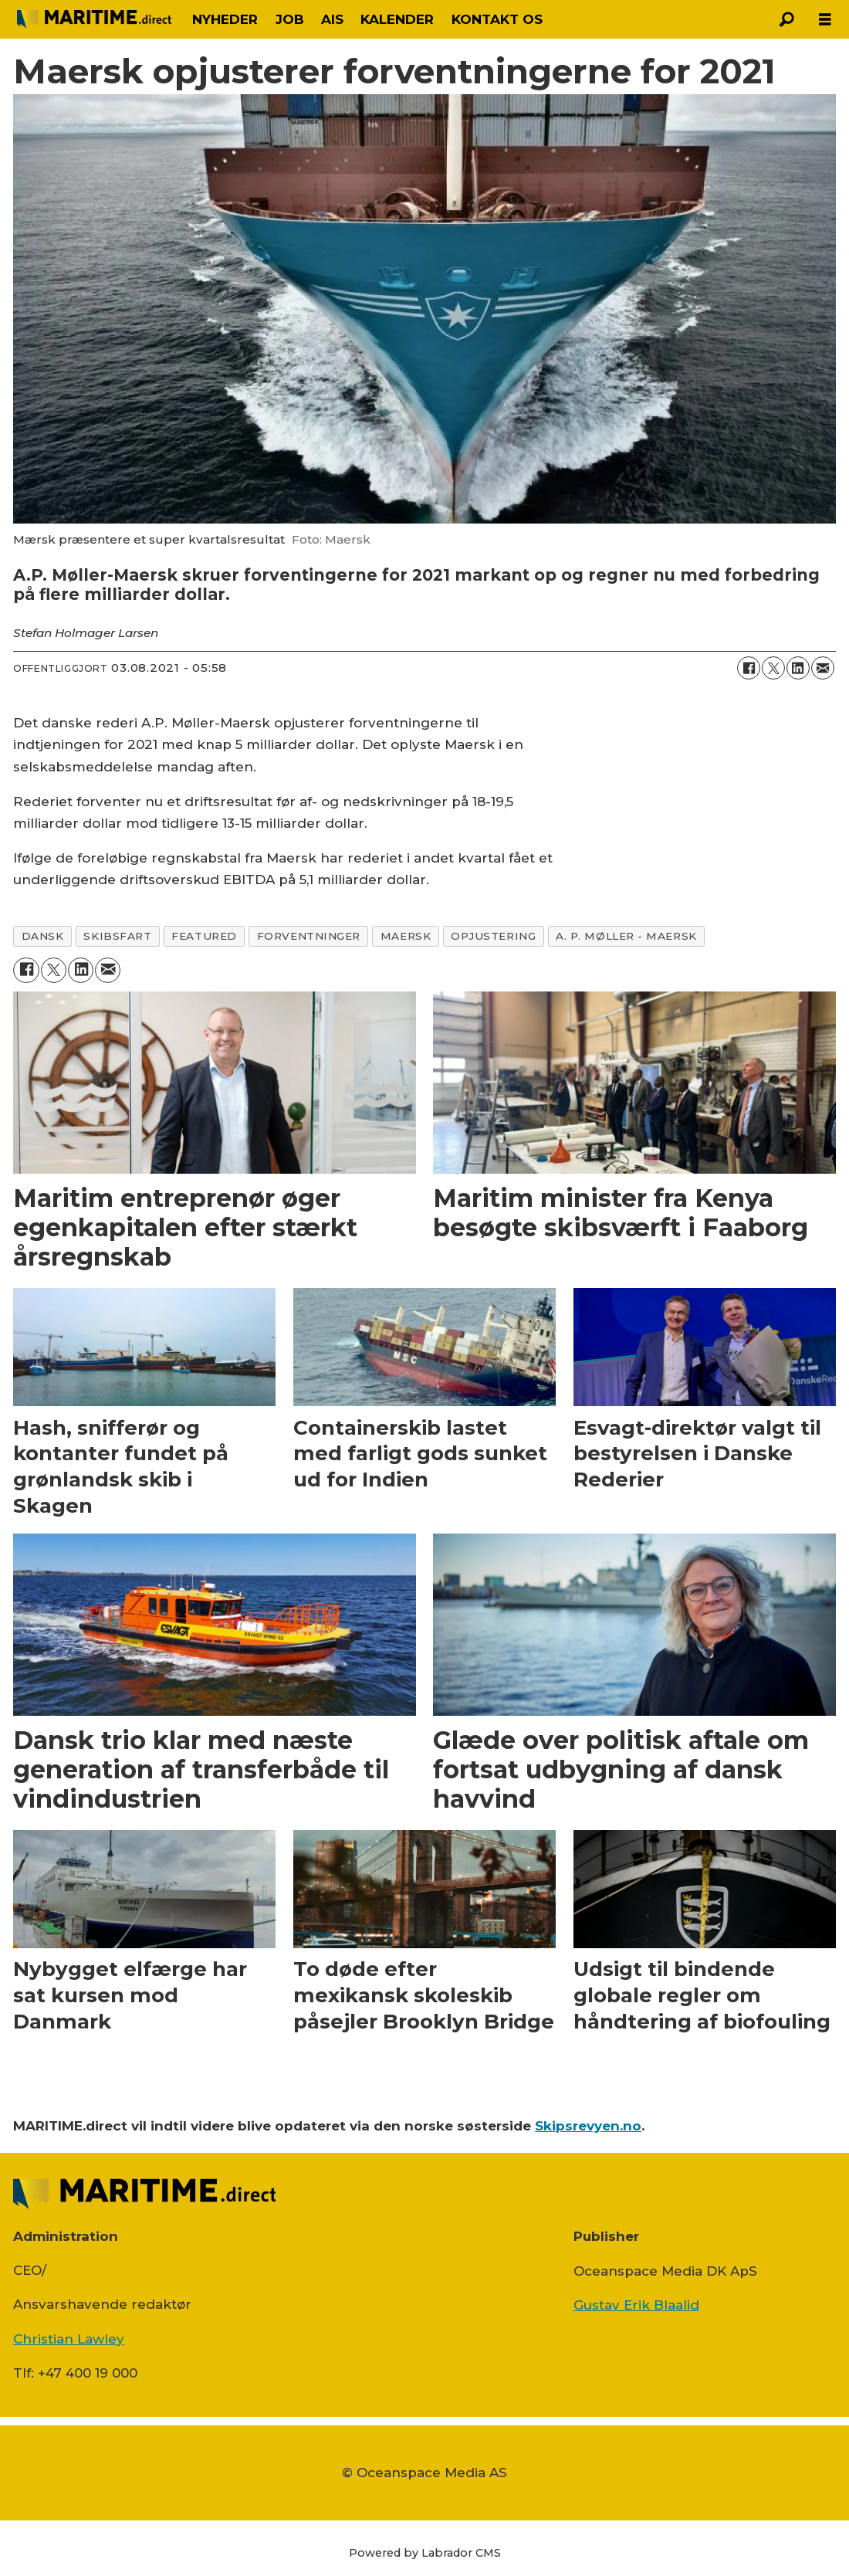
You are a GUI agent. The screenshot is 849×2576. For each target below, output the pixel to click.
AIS (332, 19)
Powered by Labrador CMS (425, 2553)
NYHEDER (225, 19)
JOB (290, 19)
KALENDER (397, 19)
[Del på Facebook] (748, 668)
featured (203, 936)
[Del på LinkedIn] (798, 668)
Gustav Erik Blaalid (636, 2305)
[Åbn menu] (825, 20)
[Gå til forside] (94, 19)
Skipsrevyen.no (588, 2126)
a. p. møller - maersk (626, 936)
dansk (43, 936)
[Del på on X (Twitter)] (773, 668)
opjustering (493, 936)
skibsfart (117, 936)
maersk (406, 936)
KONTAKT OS (497, 19)
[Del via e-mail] (822, 668)
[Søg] (786, 19)
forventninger (308, 936)
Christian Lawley (68, 2339)
